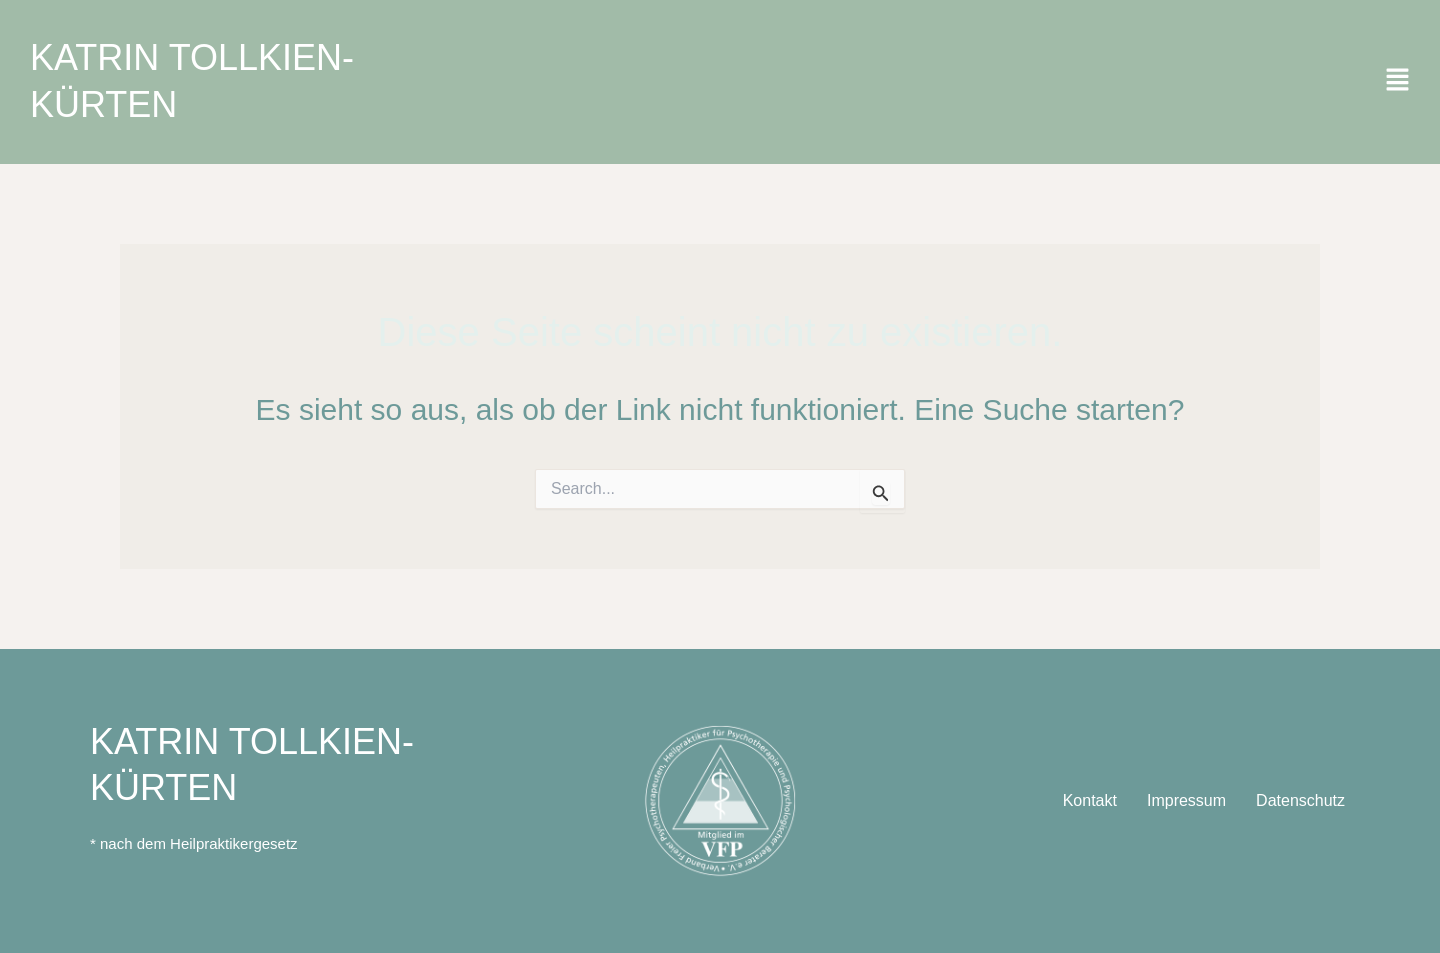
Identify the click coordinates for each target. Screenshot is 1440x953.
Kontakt (1090, 800)
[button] (1397, 81)
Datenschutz (1300, 800)
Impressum (1186, 800)
